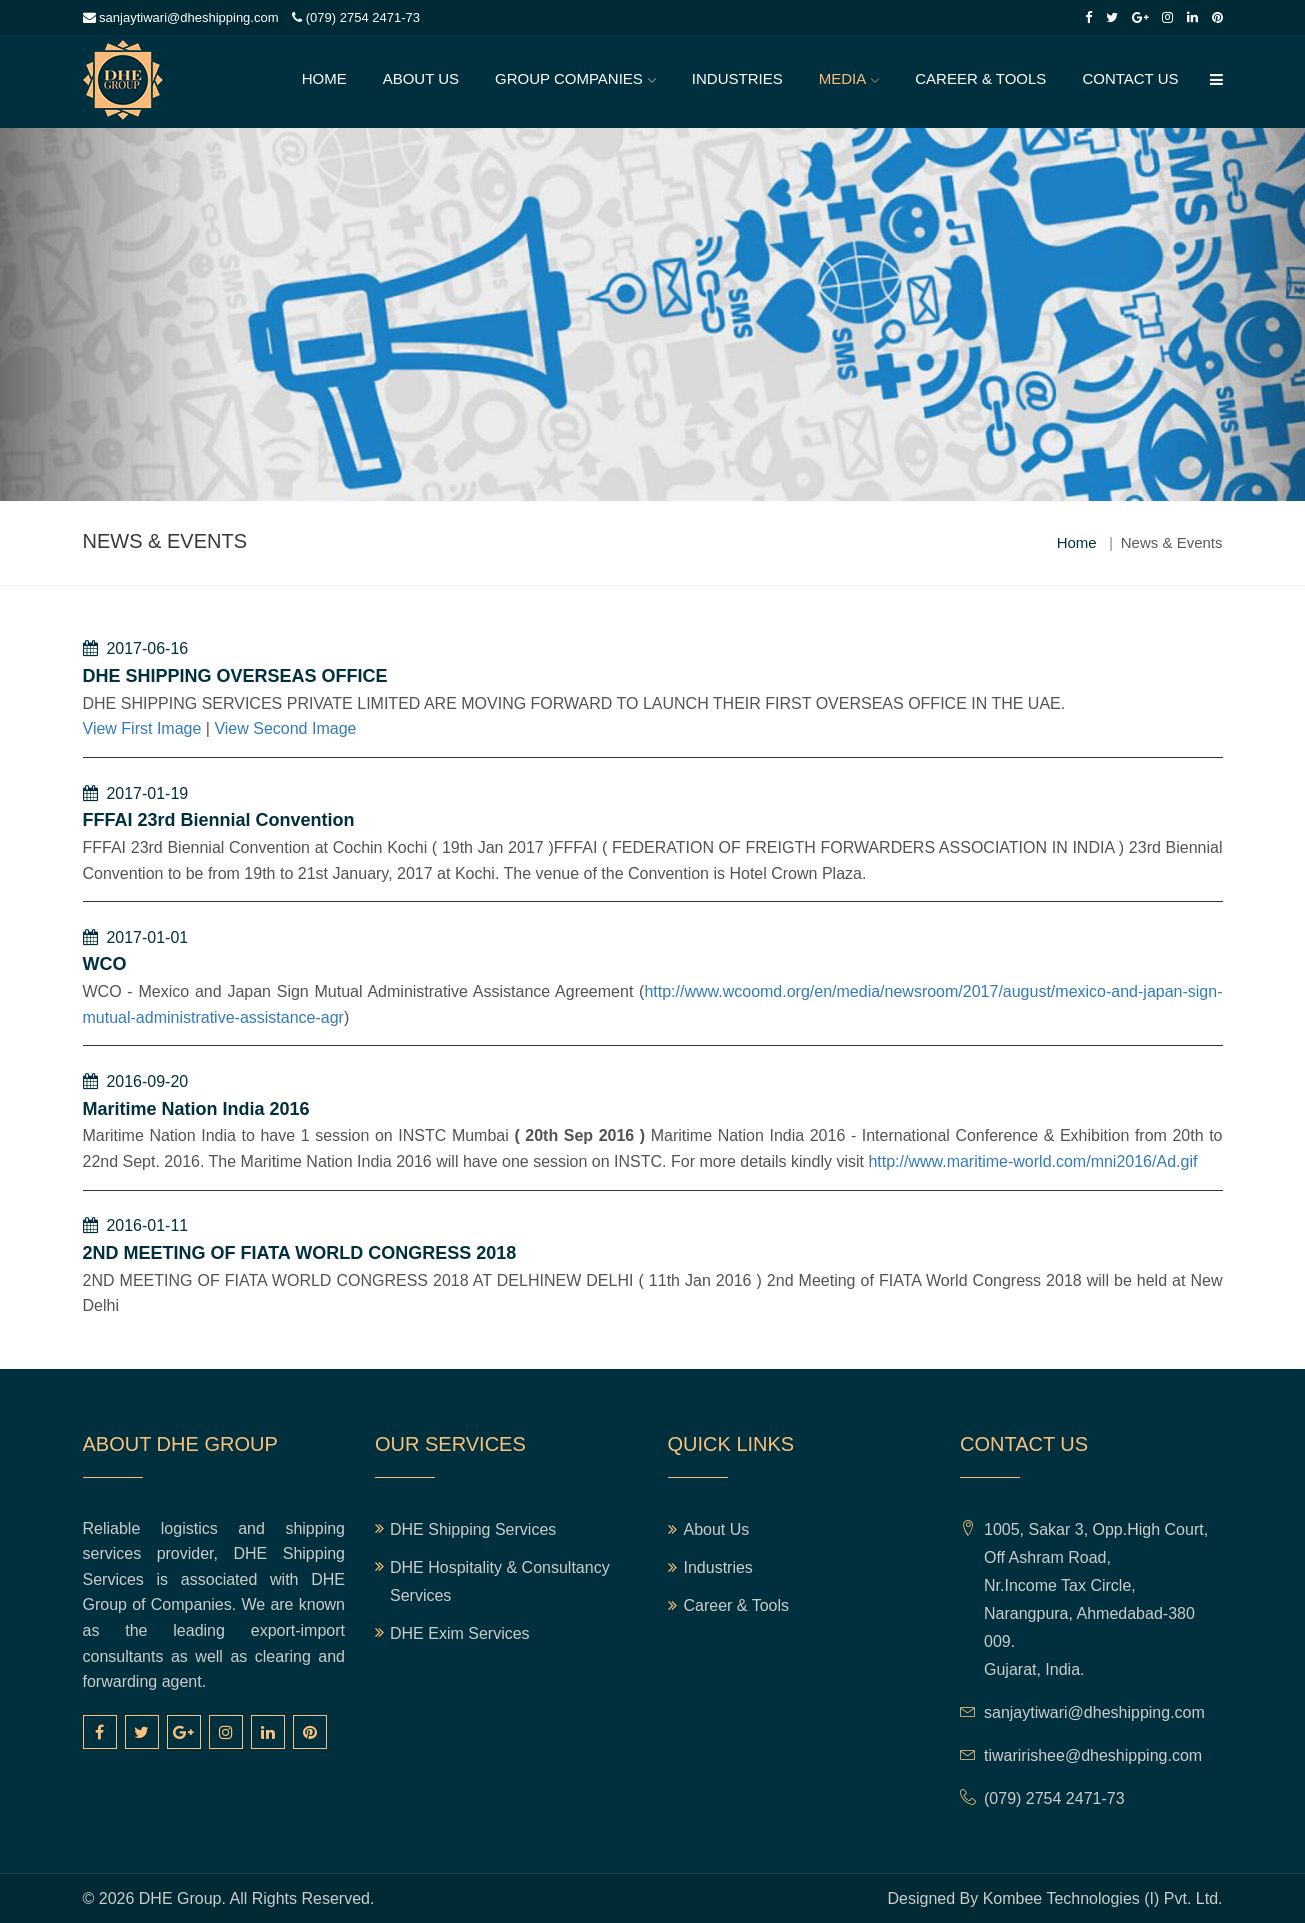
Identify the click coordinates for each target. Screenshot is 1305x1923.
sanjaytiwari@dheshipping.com (181, 17)
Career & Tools (980, 78)
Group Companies (569, 78)
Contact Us (1130, 78)
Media (843, 78)
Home (324, 78)
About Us (421, 78)
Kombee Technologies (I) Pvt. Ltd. (1103, 1898)
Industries (737, 78)
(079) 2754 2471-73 (356, 17)
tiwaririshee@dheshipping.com (1093, 1755)
